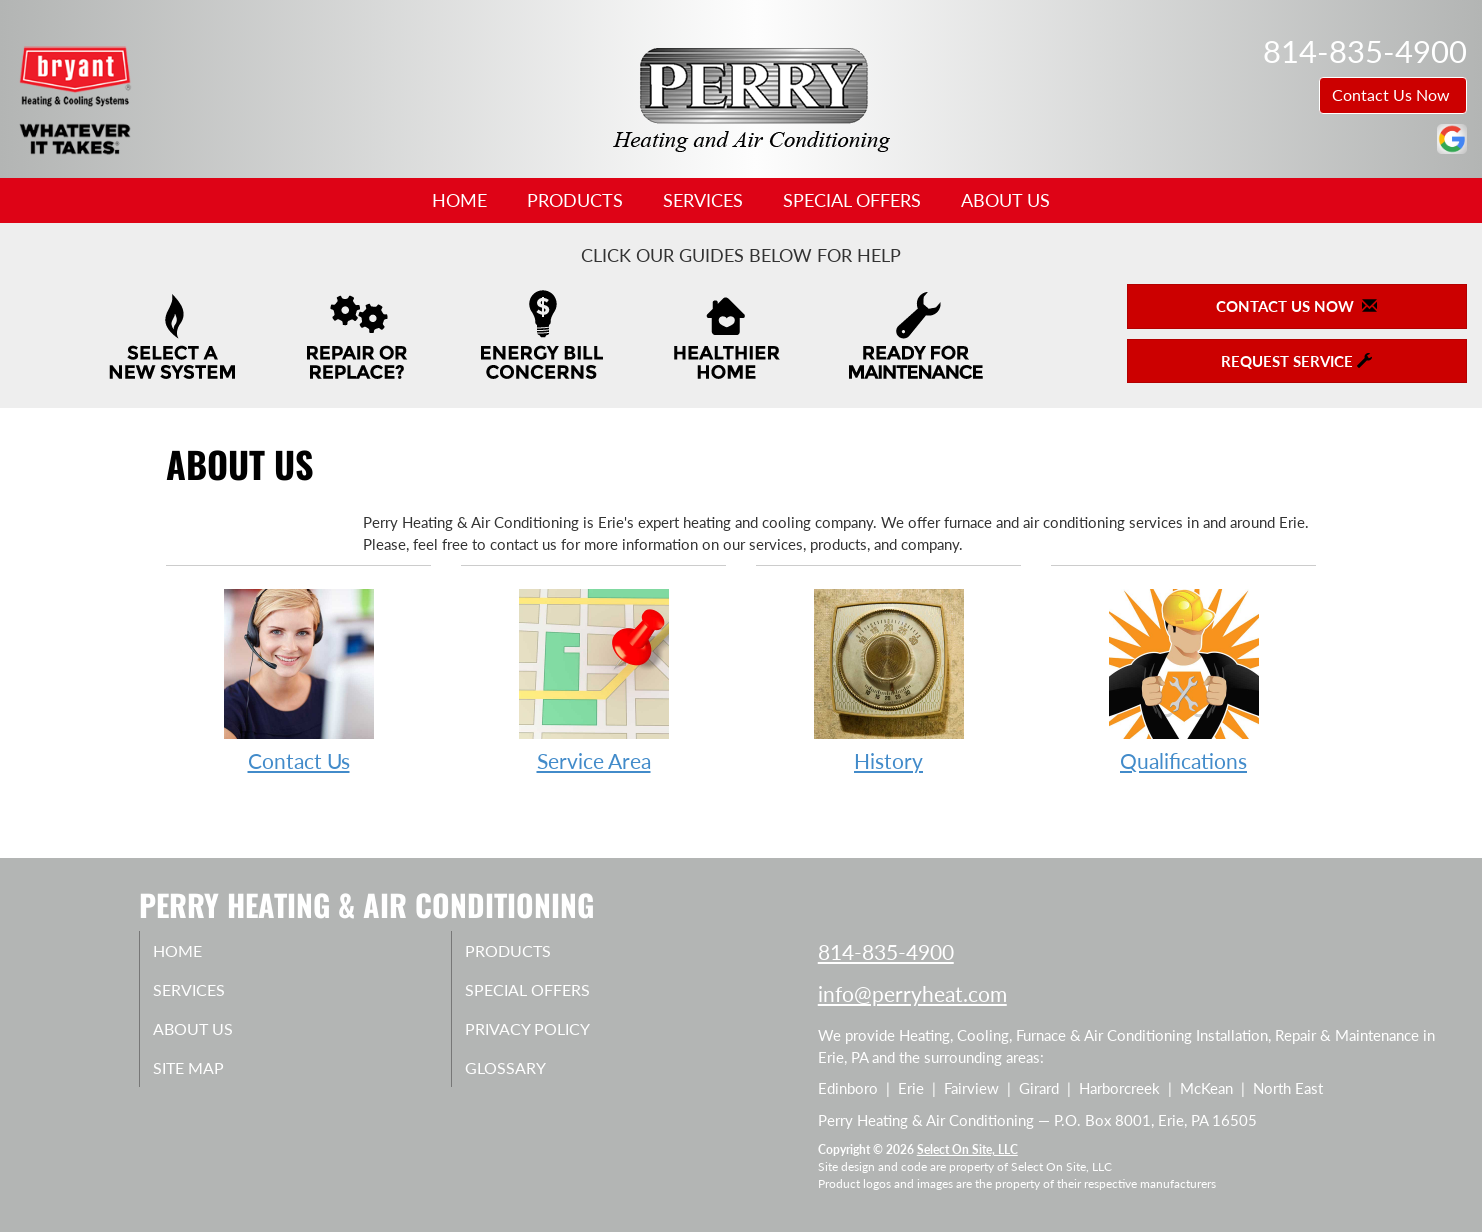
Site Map (210, 1078)
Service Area (593, 679)
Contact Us (298, 679)
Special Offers (852, 200)
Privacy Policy (551, 1036)
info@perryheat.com (912, 993)
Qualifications (1183, 679)
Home (459, 200)
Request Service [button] (1296, 361)
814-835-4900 (886, 951)
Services (703, 200)
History (888, 679)
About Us (1005, 200)
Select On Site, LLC (967, 1149)
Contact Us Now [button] (1393, 94)
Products (575, 200)
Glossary (526, 1078)
